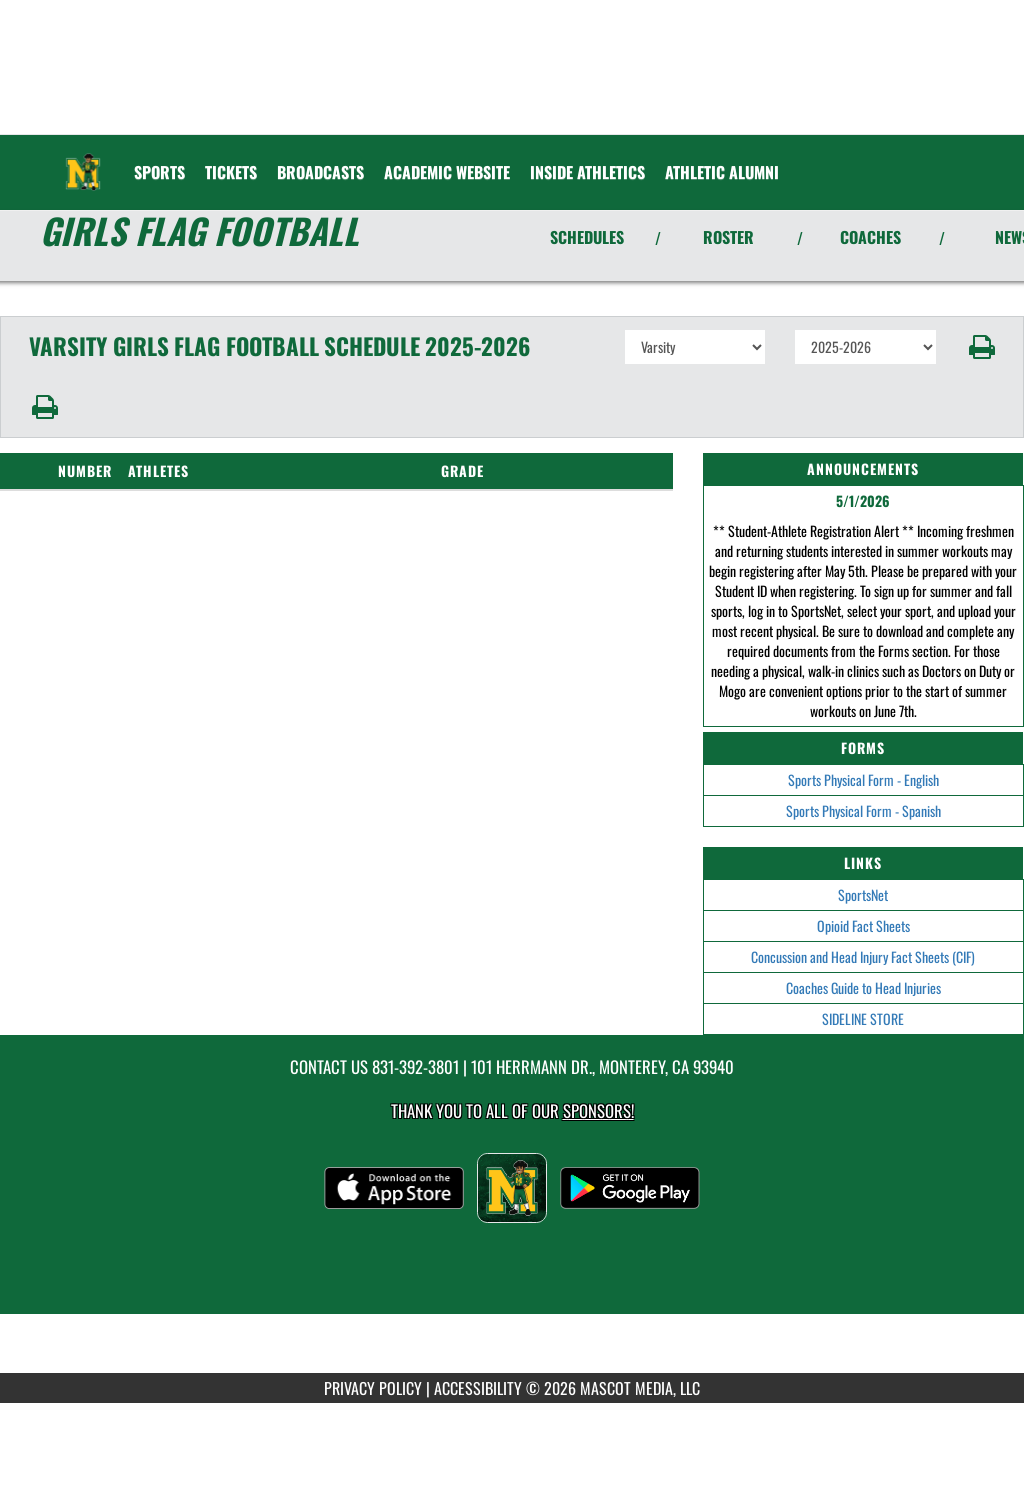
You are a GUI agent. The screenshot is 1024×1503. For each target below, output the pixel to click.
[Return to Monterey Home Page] (83, 160)
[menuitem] (231, 172)
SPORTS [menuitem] (159, 172)
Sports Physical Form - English (863, 779)
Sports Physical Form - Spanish (863, 810)
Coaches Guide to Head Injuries (863, 987)
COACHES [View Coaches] (870, 237)
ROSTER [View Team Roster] (728, 237)
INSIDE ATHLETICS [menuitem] (587, 172)
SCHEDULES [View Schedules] (587, 237)
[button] (980, 347)
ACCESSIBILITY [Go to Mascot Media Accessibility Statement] (478, 1388)
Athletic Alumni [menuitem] (722, 172)
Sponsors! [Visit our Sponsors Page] (598, 1110)
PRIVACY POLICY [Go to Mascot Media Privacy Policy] (373, 1388)
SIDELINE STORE (863, 1018)
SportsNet (863, 894)
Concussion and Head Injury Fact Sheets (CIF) (863, 956)
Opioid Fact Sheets (863, 925)
